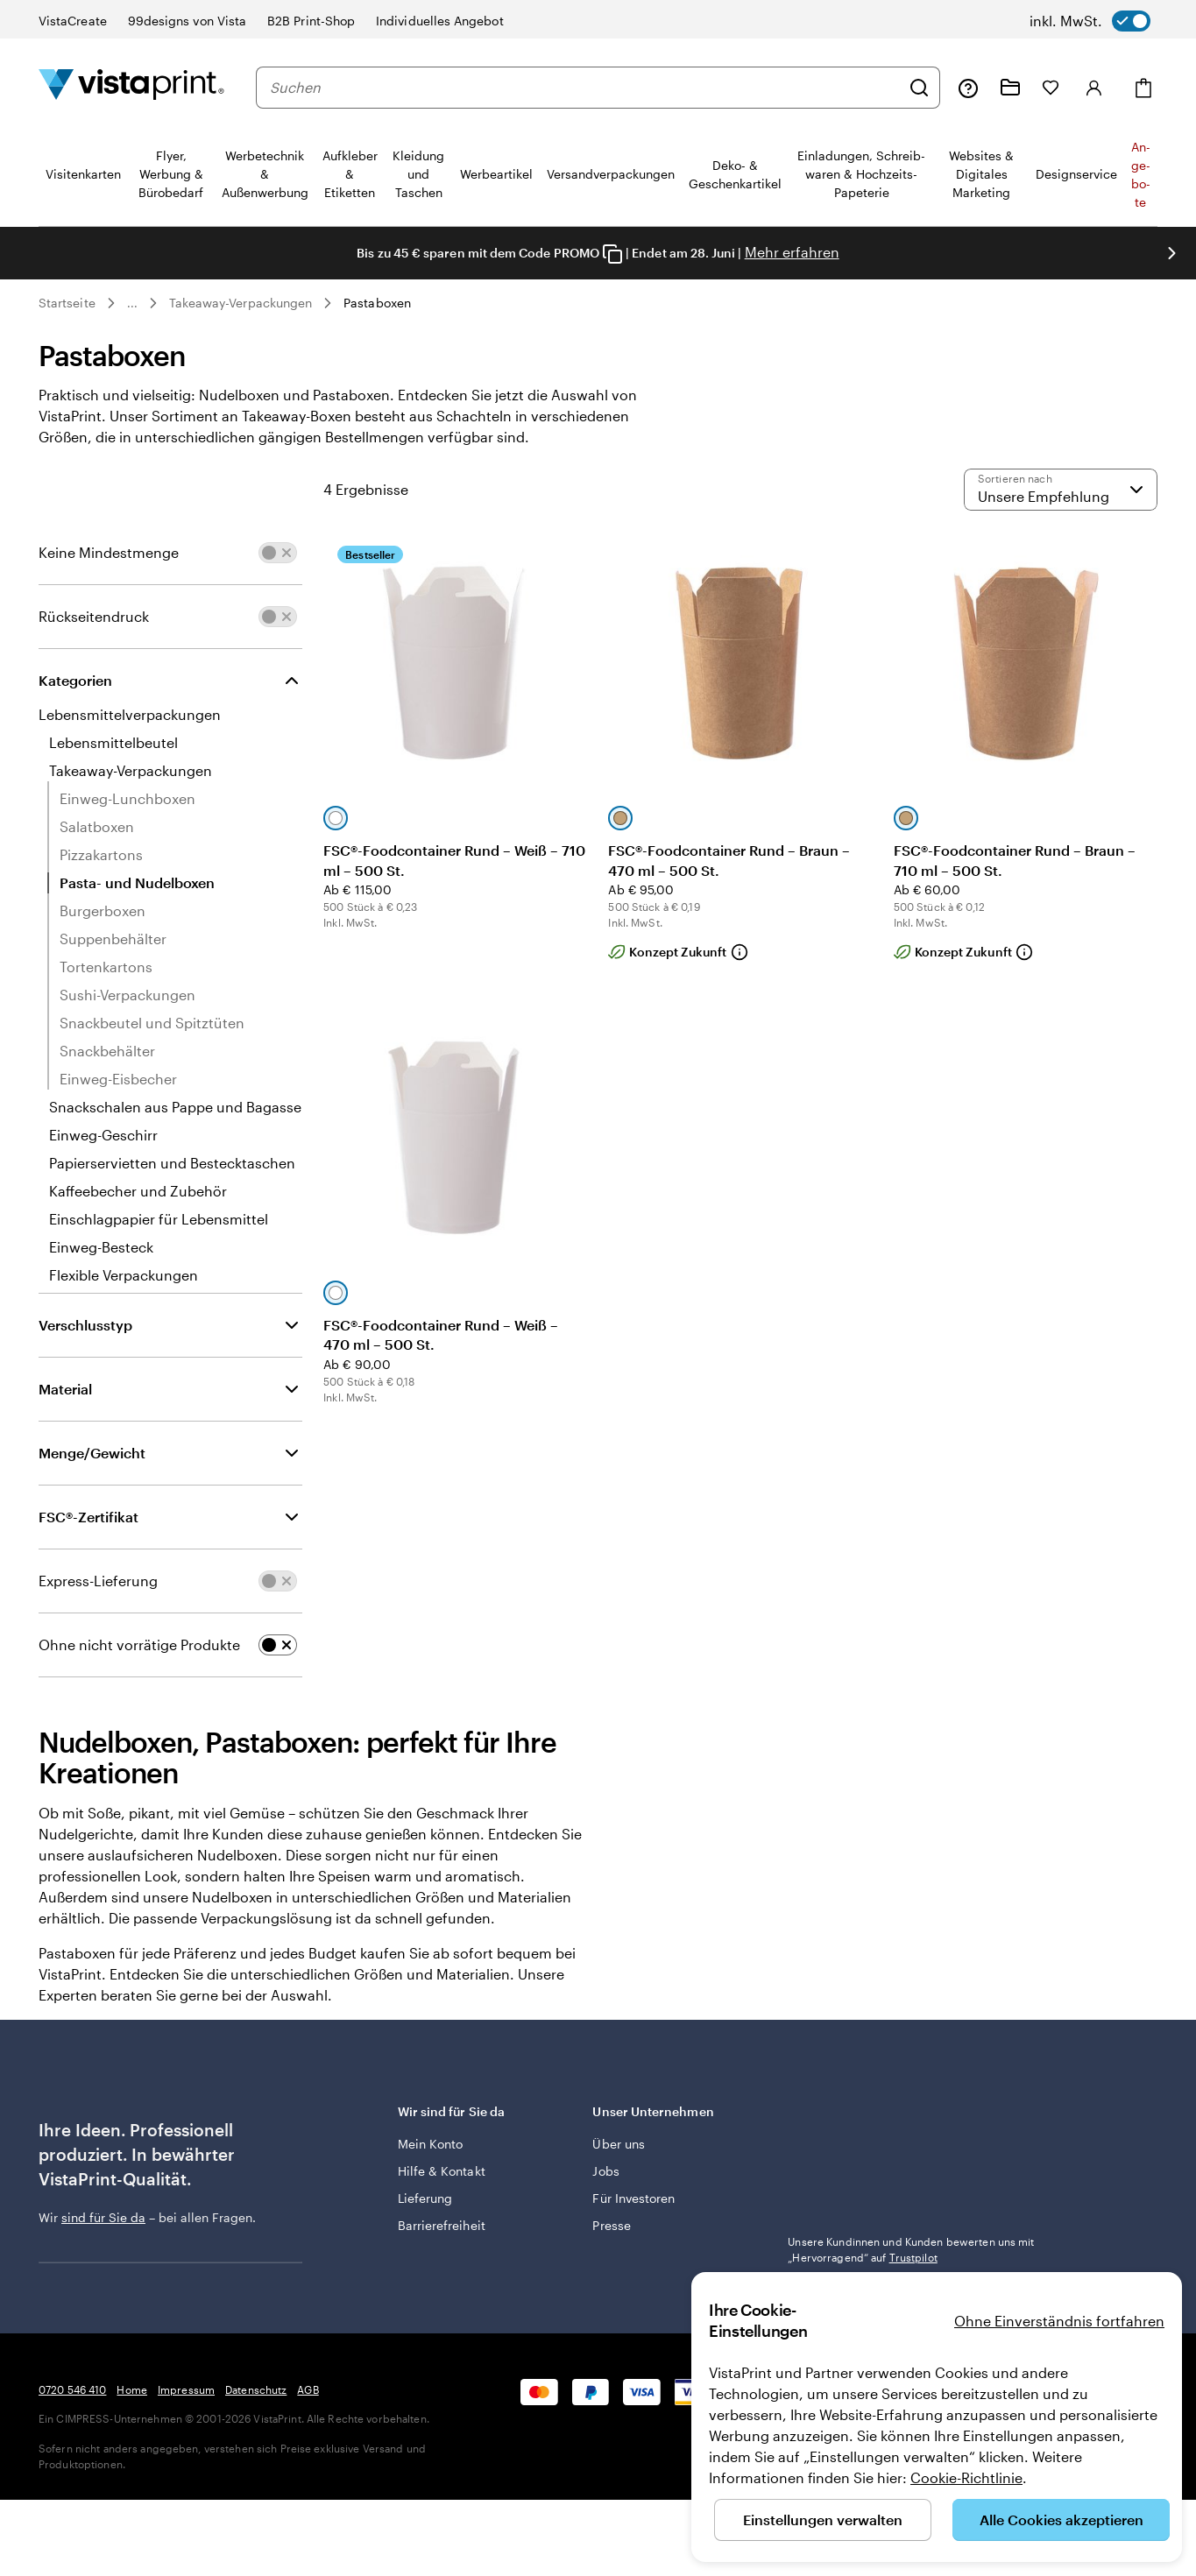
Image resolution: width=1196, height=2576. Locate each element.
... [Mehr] (132, 303)
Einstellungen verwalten (822, 2519)
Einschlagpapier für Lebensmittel (158, 1218)
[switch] (1090, 21)
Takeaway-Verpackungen (240, 302)
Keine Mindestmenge (109, 552)
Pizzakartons (101, 854)
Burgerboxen (102, 910)
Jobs (605, 2170)
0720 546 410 (72, 2389)
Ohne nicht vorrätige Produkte (139, 1644)
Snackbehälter (107, 1050)
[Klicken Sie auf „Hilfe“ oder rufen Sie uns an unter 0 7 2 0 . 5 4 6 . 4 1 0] (968, 87)
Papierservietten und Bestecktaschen (172, 1162)
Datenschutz (256, 2389)
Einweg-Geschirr (103, 1134)
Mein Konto (431, 2143)
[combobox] (585, 87)
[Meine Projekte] (1010, 87)
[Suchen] (919, 87)
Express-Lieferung (98, 1580)
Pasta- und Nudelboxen (137, 882)
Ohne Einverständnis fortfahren (1059, 2320)
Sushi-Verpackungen (127, 994)
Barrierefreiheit (441, 2225)
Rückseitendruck (94, 616)
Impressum (186, 2389)
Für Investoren (633, 2198)
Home (131, 2389)
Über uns (618, 2143)
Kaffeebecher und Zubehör (138, 1190)
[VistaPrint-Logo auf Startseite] (131, 87)
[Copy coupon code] (612, 254)
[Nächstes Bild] (1171, 253)
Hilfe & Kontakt (441, 2170)
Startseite (67, 302)
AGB (307, 2389)
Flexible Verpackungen (123, 1275)
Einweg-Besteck (101, 1247)
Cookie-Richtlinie (966, 2477)
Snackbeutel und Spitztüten (152, 1022)
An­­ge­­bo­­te (1140, 174)
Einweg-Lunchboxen (127, 798)
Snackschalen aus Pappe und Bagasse (175, 1106)
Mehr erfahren (792, 251)
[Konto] (1094, 87)
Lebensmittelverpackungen (130, 714)
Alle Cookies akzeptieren (1061, 2519)
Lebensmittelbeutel (113, 742)
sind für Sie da (103, 2217)
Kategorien (75, 680)
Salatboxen (97, 826)
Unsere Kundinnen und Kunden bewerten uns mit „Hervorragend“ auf (911, 2249)
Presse (611, 2225)
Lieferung (425, 2198)
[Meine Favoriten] (1050, 87)
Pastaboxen (377, 302)
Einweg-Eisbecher (118, 1078)
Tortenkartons (106, 966)
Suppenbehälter (113, 938)
